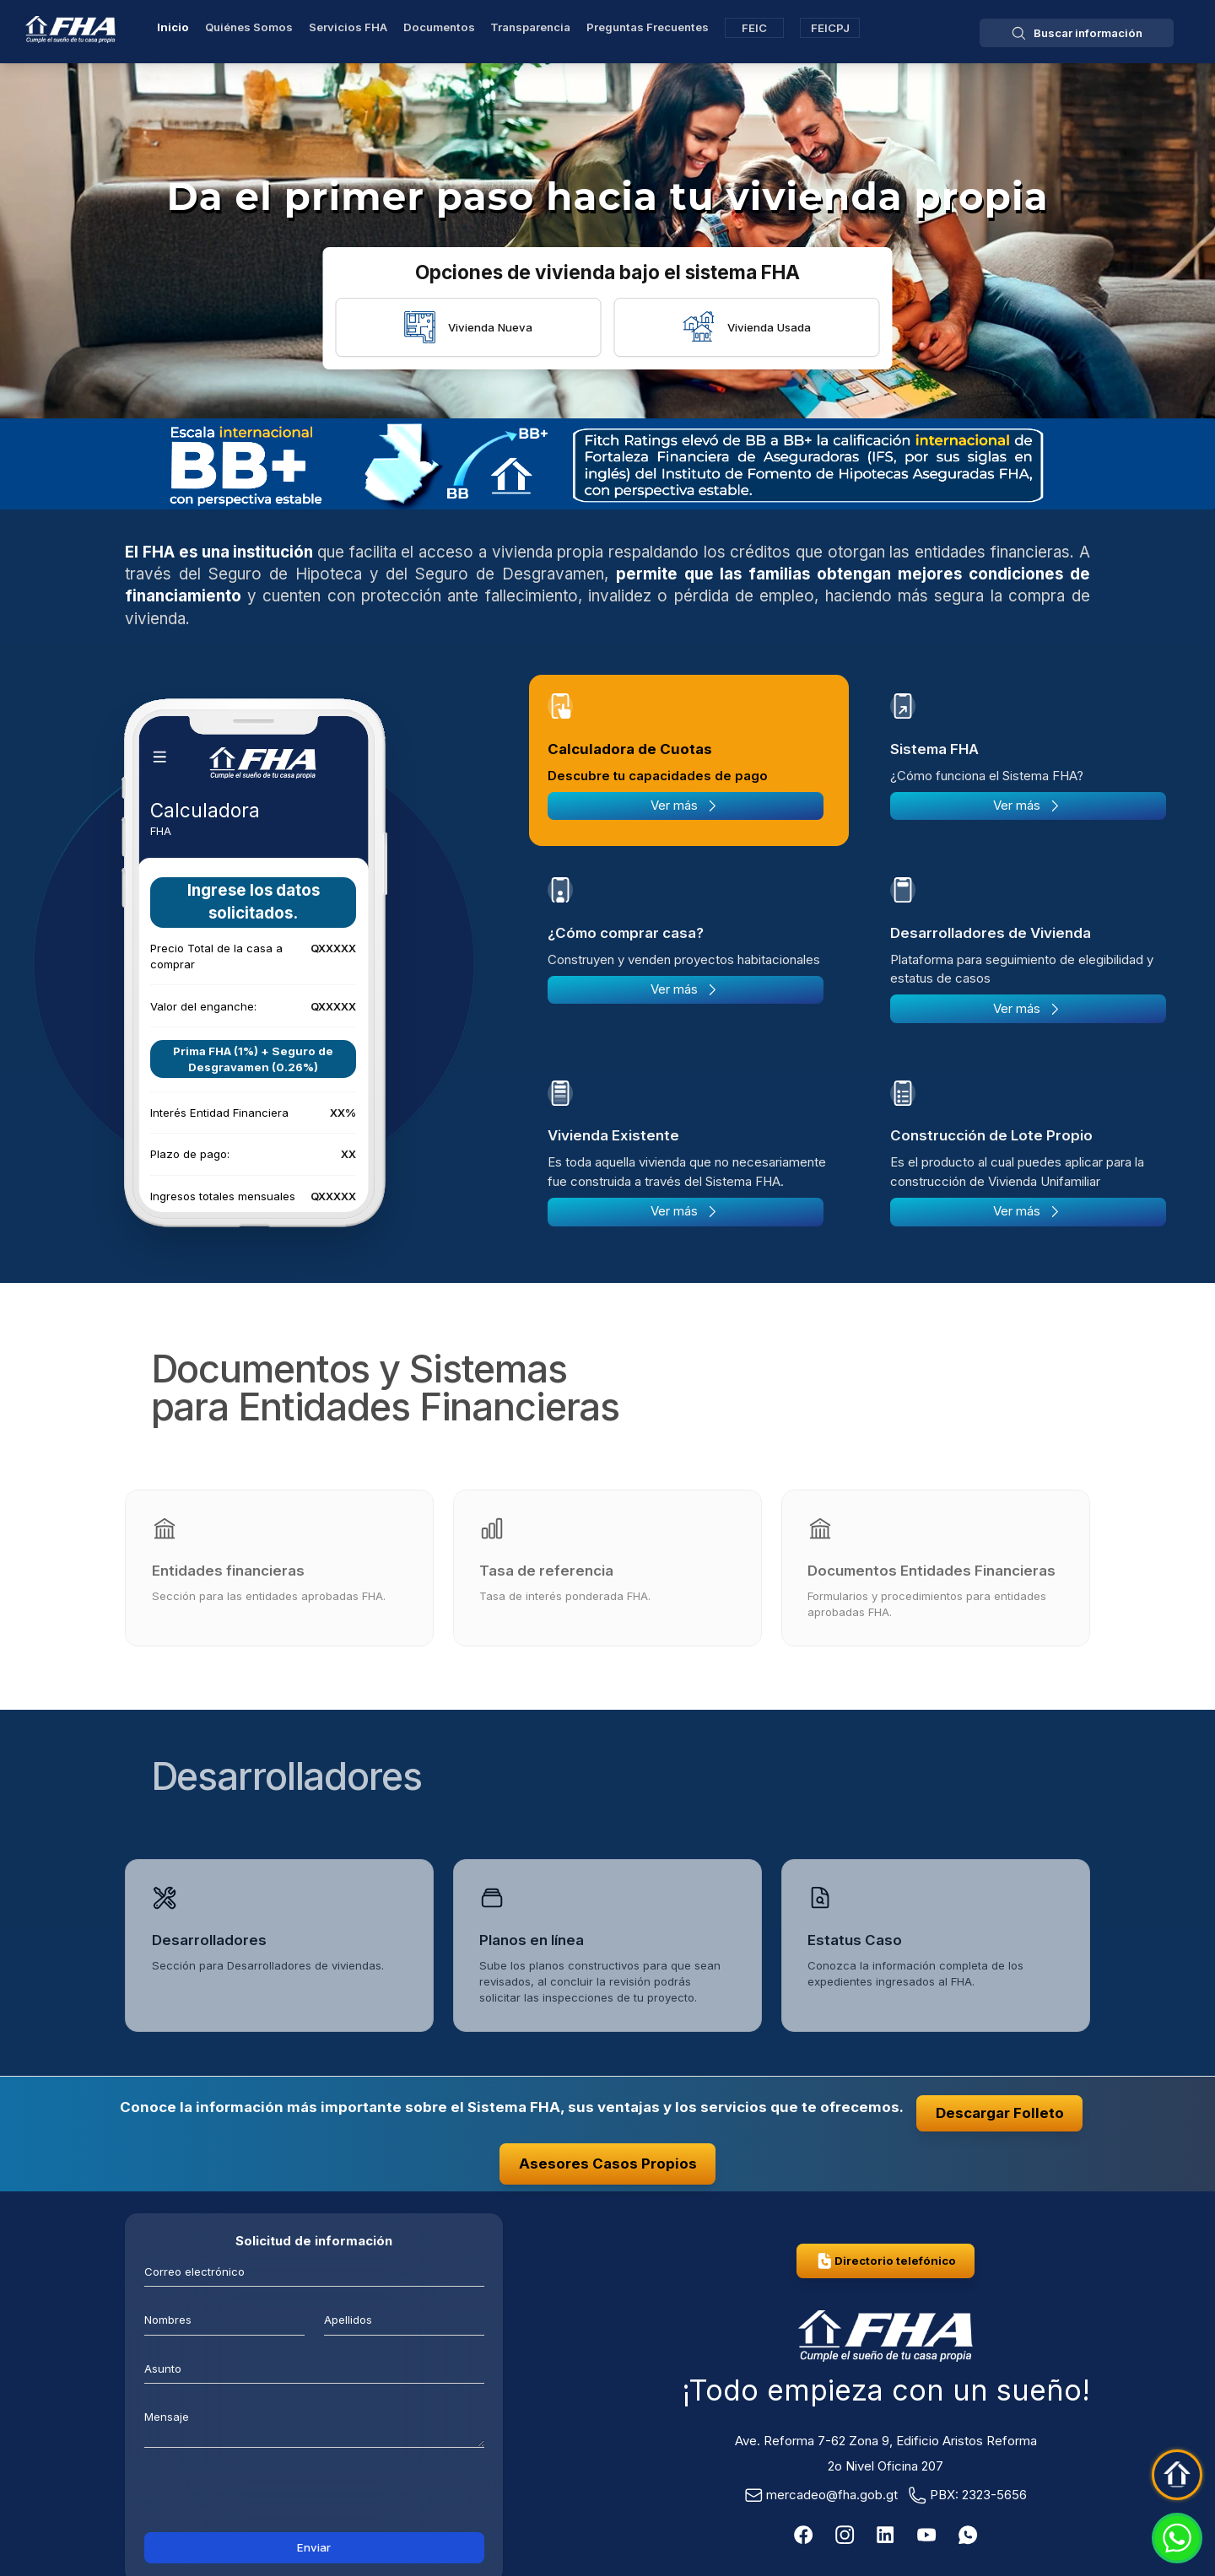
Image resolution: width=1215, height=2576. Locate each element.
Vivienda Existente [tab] (613, 1135)
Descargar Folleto (1000, 2112)
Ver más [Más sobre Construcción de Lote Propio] (1027, 1211)
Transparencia (530, 27)
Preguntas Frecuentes (647, 27)
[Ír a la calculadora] (253, 1008)
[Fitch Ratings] (607, 463)
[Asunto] (314, 2367)
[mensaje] (314, 2424)
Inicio (173, 27)
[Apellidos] (404, 2319)
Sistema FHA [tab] (934, 749)
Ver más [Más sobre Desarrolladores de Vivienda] (1027, 1008)
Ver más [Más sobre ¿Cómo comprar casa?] (685, 989)
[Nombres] (224, 2319)
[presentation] (314, 2494)
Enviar (314, 2547)
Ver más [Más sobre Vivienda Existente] (685, 1211)
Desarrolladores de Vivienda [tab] (990, 933)
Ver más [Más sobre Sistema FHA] (1027, 805)
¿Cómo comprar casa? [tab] (626, 933)
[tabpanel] (253, 1008)
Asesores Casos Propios (608, 2163)
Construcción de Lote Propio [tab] (991, 1135)
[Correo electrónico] (314, 2271)
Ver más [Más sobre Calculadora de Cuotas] (685, 805)
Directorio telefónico (885, 2261)
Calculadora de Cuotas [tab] (630, 749)
